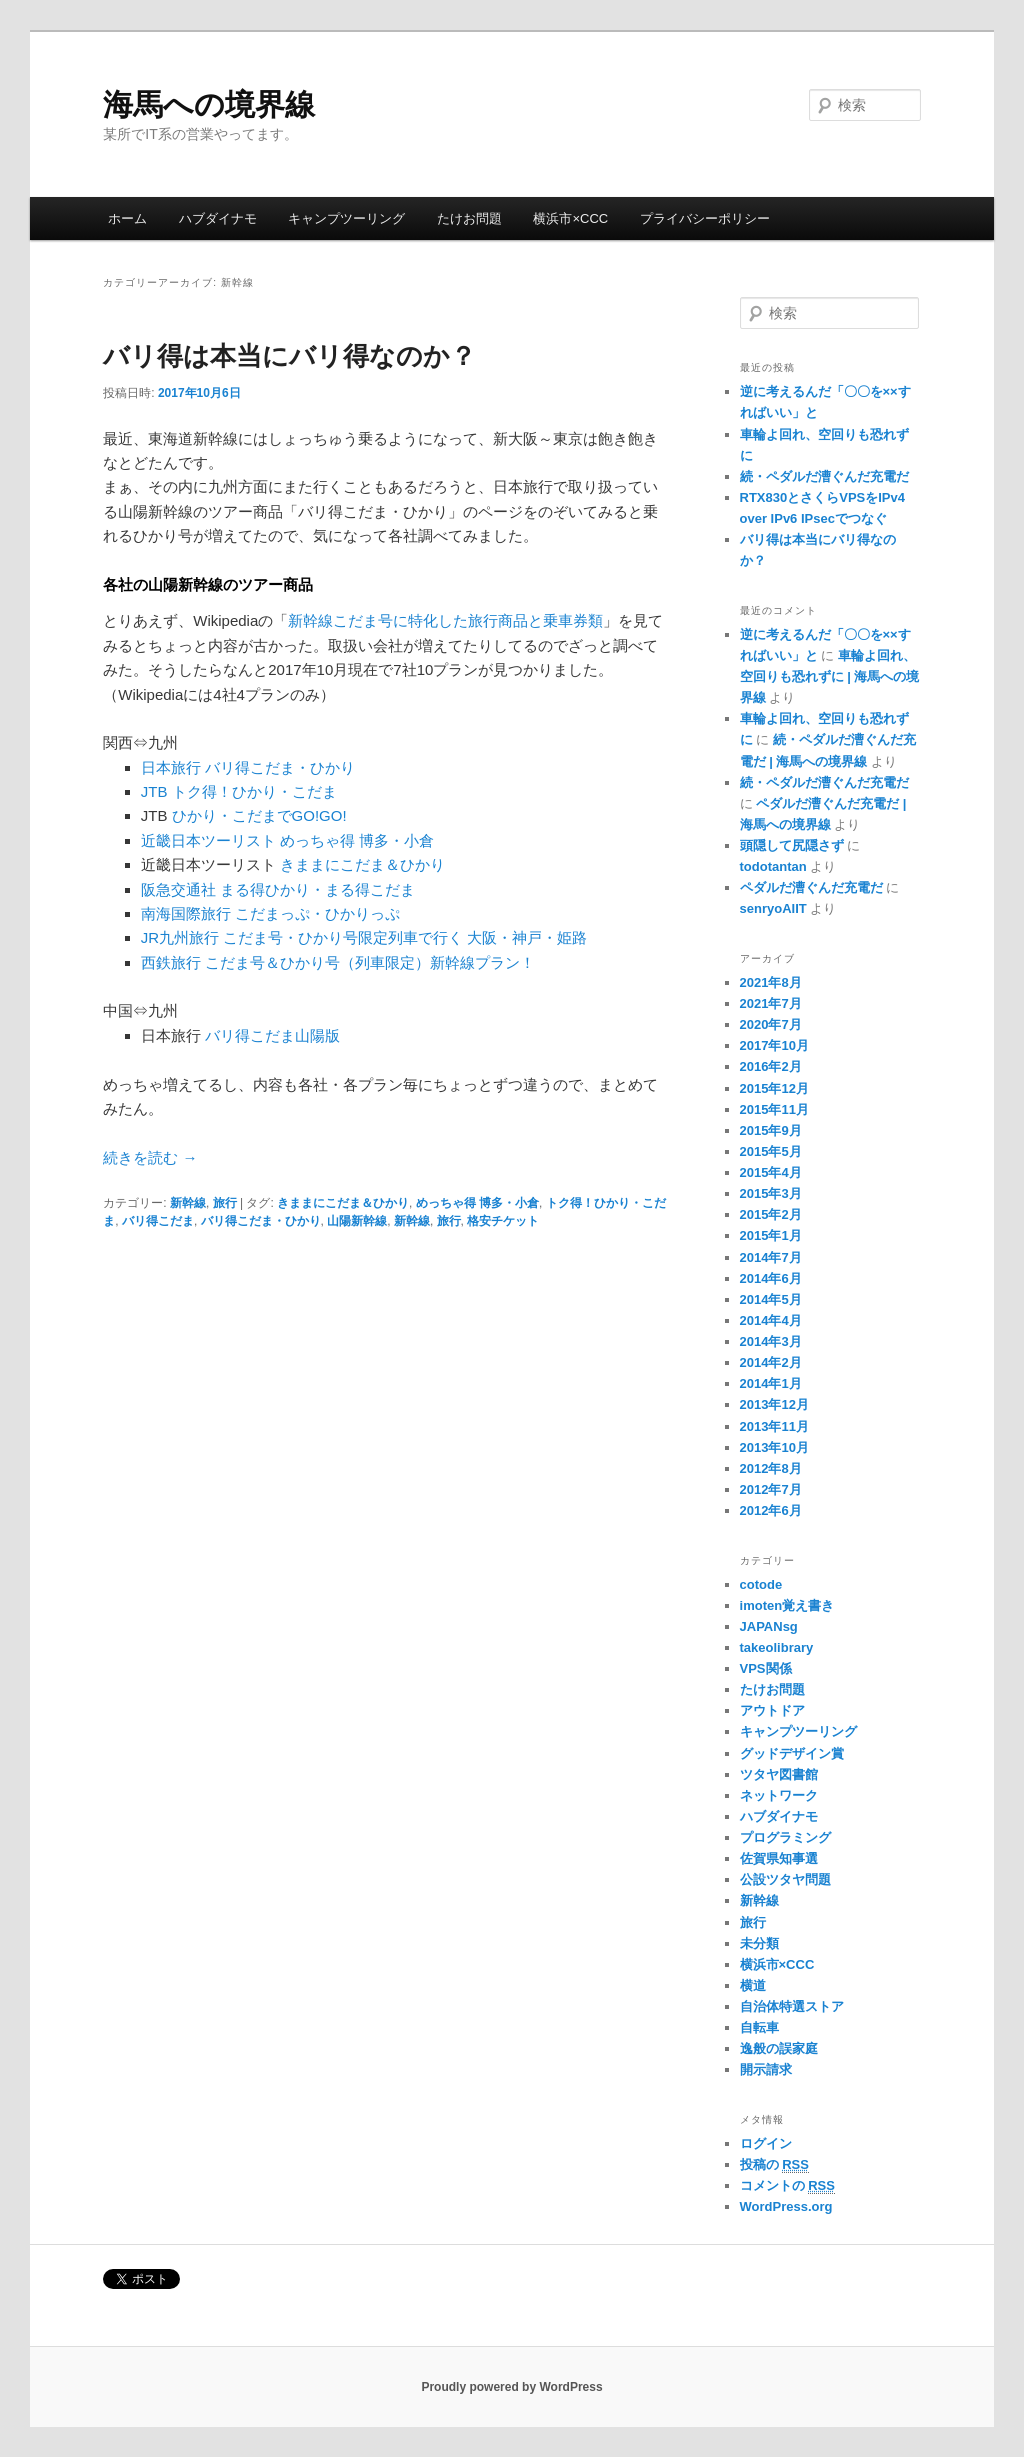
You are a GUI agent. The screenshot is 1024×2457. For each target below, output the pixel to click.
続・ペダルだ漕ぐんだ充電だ (824, 476)
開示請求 (766, 2069)
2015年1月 (771, 1235)
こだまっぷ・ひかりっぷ (317, 913)
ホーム (127, 218)
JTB (154, 791)
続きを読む (150, 1157)
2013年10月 (774, 1447)
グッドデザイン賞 (792, 1753)
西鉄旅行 (171, 962)
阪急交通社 (178, 889)
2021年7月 (771, 1003)
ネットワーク (779, 1795)
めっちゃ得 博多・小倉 (357, 840)
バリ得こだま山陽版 (272, 1035)
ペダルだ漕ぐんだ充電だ (811, 887)
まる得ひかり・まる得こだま (317, 889)
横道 (753, 1985)
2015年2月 (771, 1214)
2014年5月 (771, 1299)
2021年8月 (771, 982)
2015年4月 (771, 1172)
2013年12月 (774, 1404)
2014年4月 (771, 1320)
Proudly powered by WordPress (511, 2387)
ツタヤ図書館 (779, 1774)
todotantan (773, 866)
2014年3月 (771, 1341)
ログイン (766, 2143)
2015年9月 (771, 1130)
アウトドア (772, 1710)
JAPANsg (769, 1626)
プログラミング (785, 1837)
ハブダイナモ (218, 218)
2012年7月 (771, 1489)
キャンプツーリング (346, 218)
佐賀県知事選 (779, 1858)
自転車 (759, 2027)
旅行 (225, 1203)
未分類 (759, 1943)
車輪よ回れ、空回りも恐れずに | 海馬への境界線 (830, 676)
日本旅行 (171, 767)
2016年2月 (771, 1066)
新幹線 (188, 1203)
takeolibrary (777, 1647)
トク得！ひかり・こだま (254, 791)
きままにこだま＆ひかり (362, 864)
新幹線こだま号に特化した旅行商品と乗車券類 (445, 620)
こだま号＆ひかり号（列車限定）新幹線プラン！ (370, 962)
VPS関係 (766, 1668)
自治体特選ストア (792, 2006)
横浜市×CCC (570, 218)
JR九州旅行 (180, 937)
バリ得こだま (158, 1221)
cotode (761, 1584)
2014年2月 (771, 1362)
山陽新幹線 (357, 1221)
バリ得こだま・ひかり (280, 767)
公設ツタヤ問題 (785, 1879)
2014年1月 (771, 1383)
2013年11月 (774, 1426)
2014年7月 (771, 1257)
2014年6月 (771, 1278)
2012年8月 (771, 1468)
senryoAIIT (773, 908)
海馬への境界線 (209, 104)
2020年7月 (771, 1024)
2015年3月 (771, 1193)
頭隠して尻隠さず (792, 845)
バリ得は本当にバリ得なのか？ (289, 356)
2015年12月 (774, 1088)
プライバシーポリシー (705, 218)
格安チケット (503, 1221)
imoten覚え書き (787, 1605)
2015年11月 (774, 1109)
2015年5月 (771, 1151)
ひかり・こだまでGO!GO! (259, 815)
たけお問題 (469, 218)
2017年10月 (774, 1045)
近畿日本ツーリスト (208, 840)
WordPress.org (786, 2206)
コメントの (787, 2186)
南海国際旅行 (186, 913)
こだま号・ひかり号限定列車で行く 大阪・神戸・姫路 (405, 937)
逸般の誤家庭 (779, 2048)
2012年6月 (771, 1510)
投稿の (774, 2165)
